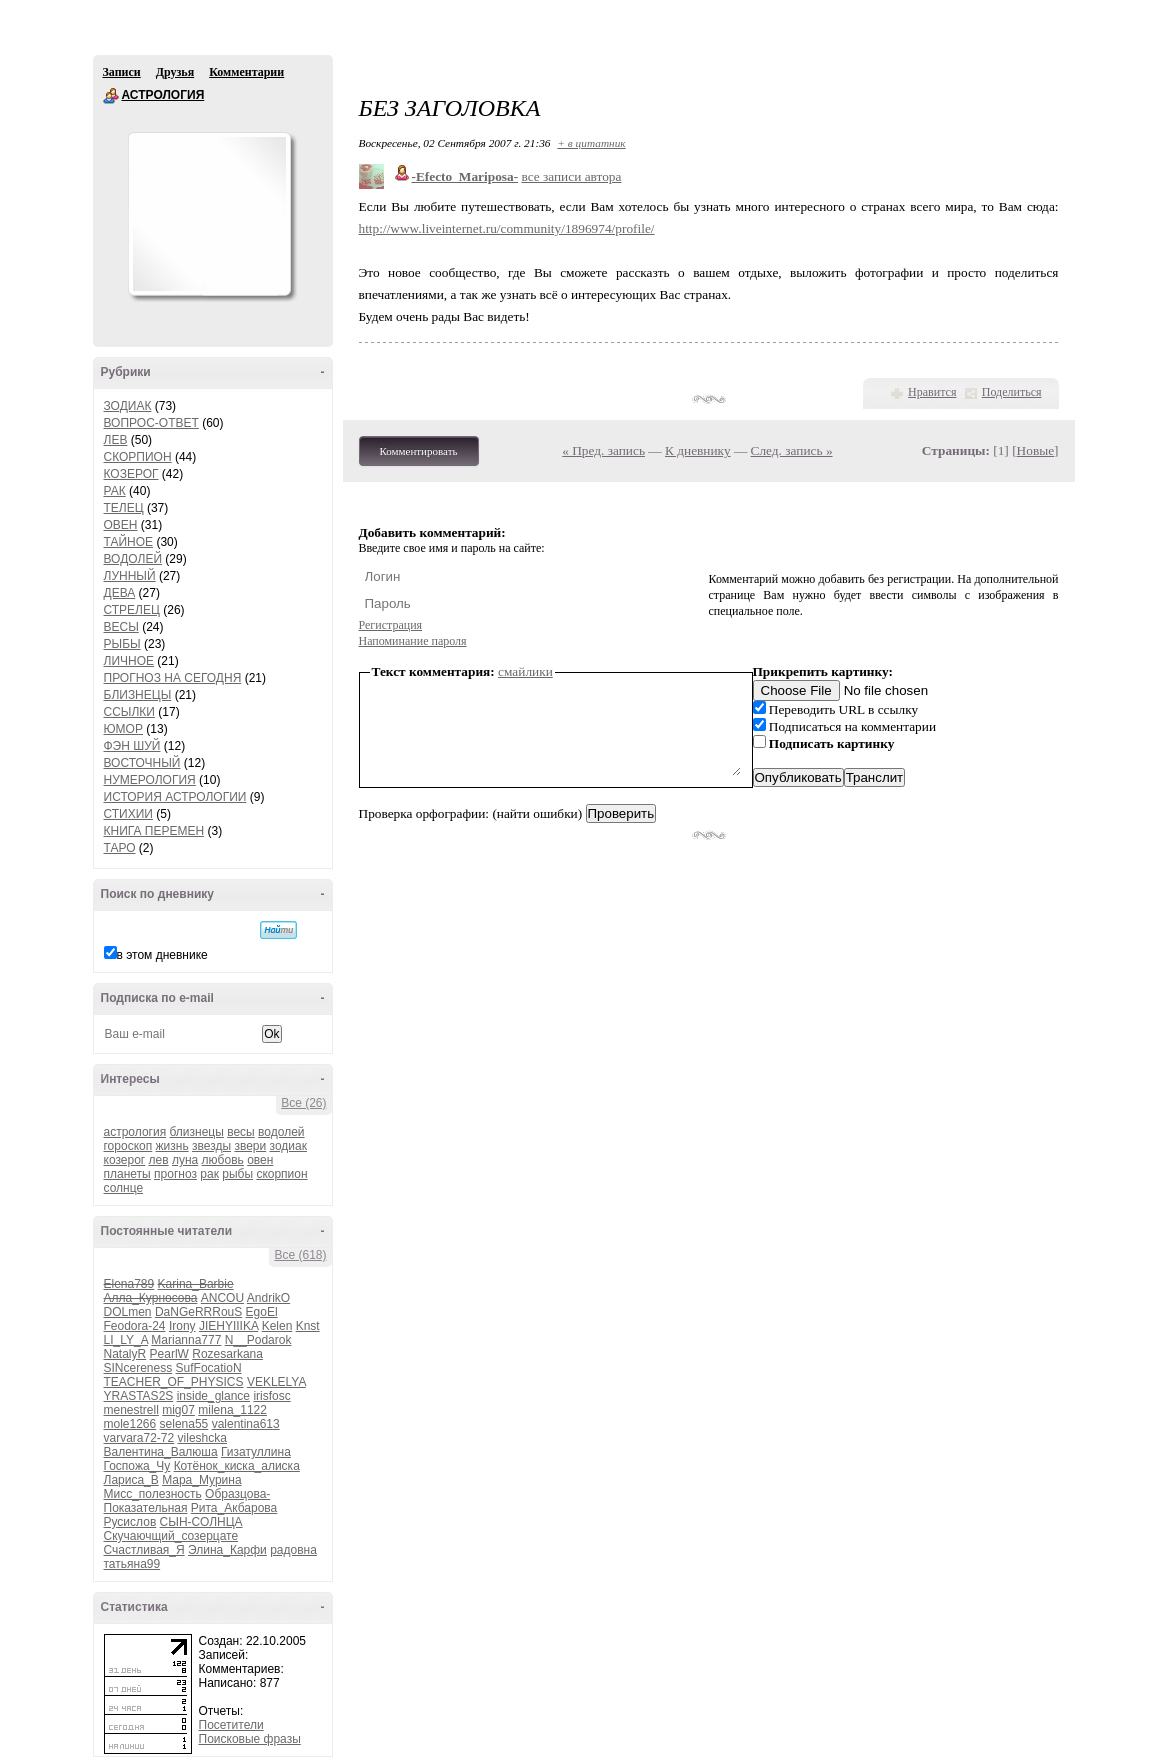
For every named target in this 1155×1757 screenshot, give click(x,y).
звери (250, 1146)
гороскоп (128, 1146)
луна (185, 1160)
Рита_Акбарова (234, 1508)
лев (159, 1160)
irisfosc (271, 1396)
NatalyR (125, 1354)
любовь (223, 1160)
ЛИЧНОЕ (129, 661)
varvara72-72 (139, 1438)
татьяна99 (132, 1564)
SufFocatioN (209, 1368)
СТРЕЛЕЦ (132, 610)
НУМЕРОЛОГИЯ (150, 780)
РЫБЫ (122, 644)
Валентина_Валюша (161, 1452)
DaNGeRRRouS (198, 1312)
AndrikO (268, 1298)
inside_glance (213, 1396)
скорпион (281, 1174)
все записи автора (571, 176)
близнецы (197, 1132)
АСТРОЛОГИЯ (111, 96)
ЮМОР (123, 729)
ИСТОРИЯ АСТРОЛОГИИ (175, 797)
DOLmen (128, 1312)
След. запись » (792, 450)
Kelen (277, 1326)
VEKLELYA (276, 1382)
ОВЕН (121, 525)
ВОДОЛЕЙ (133, 559)
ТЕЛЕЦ (124, 508)
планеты (127, 1174)
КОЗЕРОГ (131, 474)
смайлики (525, 671)
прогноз (175, 1174)
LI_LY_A (126, 1340)
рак (209, 1174)
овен (260, 1160)
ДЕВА (120, 593)
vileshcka (202, 1438)
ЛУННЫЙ (130, 576)
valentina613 (246, 1424)
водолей (281, 1132)
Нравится (932, 392)
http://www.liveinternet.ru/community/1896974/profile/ (507, 228)
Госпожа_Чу (137, 1466)
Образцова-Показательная (187, 1501)
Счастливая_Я (144, 1550)
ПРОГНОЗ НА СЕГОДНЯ (173, 678)
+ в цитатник (591, 143)
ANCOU (222, 1298)
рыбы (237, 1174)
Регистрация (391, 625)
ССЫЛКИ (129, 712)
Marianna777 (186, 1340)
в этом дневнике (162, 955)
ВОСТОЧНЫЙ (142, 763)
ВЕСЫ (121, 627)
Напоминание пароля (413, 641)
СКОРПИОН (138, 457)
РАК (115, 491)
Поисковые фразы (250, 1739)
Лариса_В (131, 1480)
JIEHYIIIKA (228, 1326)
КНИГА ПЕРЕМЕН (154, 831)
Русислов (130, 1522)
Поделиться (1012, 392)
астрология (135, 1132)
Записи (122, 72)
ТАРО (120, 848)
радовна (293, 1550)
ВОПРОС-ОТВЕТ (151, 423)
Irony (182, 1326)
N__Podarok (258, 1340)
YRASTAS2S (139, 1396)
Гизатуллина (256, 1452)
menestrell (131, 1410)
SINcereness (138, 1368)
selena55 (184, 1424)
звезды (211, 1146)
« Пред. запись (603, 450)
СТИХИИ (128, 814)
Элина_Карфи (227, 1550)
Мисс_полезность (153, 1494)
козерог (125, 1160)
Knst (308, 1326)
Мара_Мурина (202, 1480)
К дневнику (698, 450)
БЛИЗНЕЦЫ (138, 695)
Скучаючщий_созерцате (171, 1536)
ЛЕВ (116, 440)
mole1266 (130, 1424)
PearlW (169, 1354)
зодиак (288, 1146)
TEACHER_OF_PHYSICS (174, 1382)
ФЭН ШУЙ (132, 746)
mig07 (178, 1410)
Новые (1035, 450)
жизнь (172, 1146)
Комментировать (419, 451)
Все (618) (300, 1255)
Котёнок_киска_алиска (237, 1466)
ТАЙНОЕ (129, 542)
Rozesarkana (227, 1354)
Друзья (175, 72)
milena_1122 (232, 1410)
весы (241, 1132)
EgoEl (262, 1312)
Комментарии (246, 72)
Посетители (231, 1725)
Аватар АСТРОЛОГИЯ (209, 214)
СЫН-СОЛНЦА (201, 1522)
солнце (124, 1188)
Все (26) (303, 1103)
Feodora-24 (135, 1326)
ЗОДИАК (128, 406)
